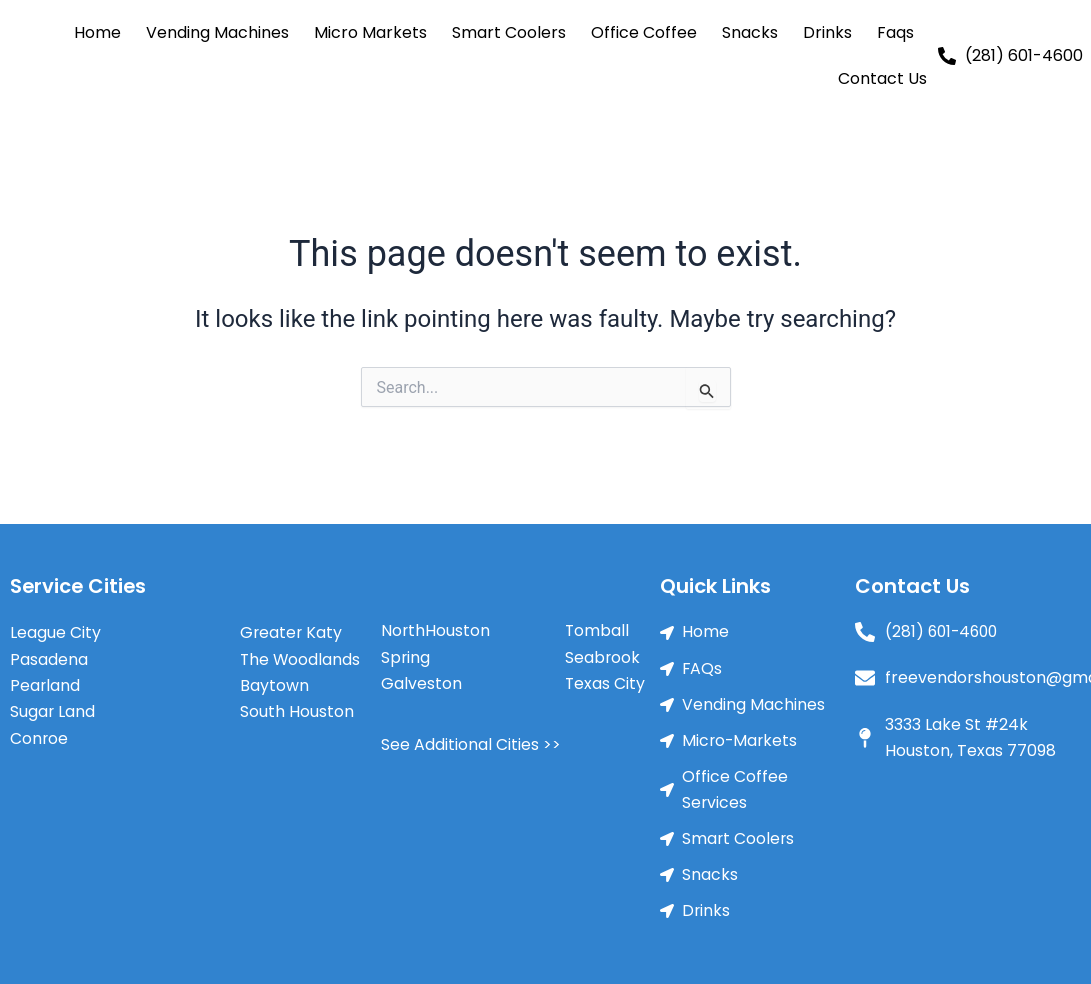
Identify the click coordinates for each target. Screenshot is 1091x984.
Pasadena (49, 658)
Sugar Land (53, 711)
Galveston (421, 683)
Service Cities (79, 586)
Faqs (895, 32)
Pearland (45, 684)
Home (97, 32)
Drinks (827, 32)
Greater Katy (292, 631)
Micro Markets (370, 32)
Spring (406, 657)
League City (55, 631)
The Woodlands (301, 658)
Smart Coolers (509, 32)
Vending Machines (217, 32)
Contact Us (882, 78)
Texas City (605, 683)
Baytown (274, 684)
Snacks (750, 32)
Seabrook (603, 657)
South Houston (297, 711)
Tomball (597, 630)
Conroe (39, 737)
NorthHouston (436, 630)
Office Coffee (644, 32)
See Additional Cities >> (471, 744)
